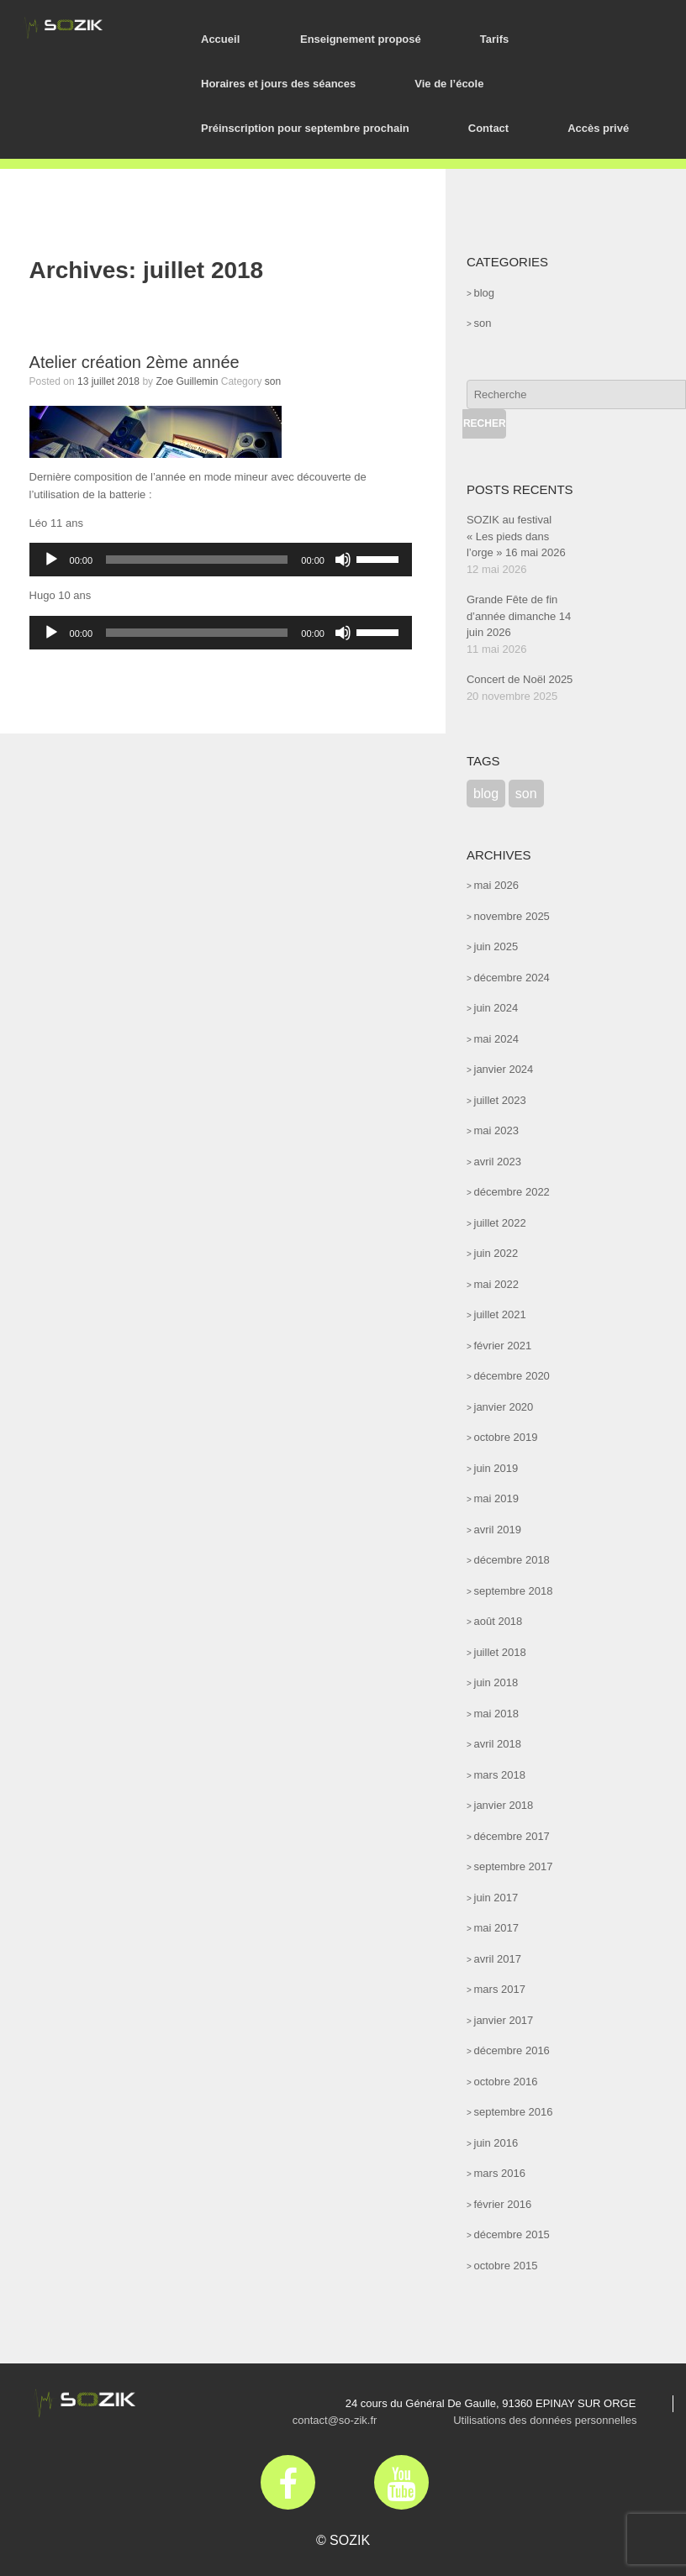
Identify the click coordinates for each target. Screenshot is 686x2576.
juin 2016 (496, 2143)
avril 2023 (497, 1161)
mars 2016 (499, 2173)
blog (484, 293)
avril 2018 (497, 1743)
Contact (488, 128)
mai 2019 (496, 1498)
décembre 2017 (512, 1836)
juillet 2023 (500, 1100)
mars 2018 (499, 1775)
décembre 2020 (512, 1375)
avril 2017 (497, 1959)
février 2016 (503, 2204)
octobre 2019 (506, 1437)
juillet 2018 (500, 1652)
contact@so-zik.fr (335, 2420)
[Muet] (343, 559)
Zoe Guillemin (187, 381)
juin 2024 (496, 1007)
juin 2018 (496, 1682)
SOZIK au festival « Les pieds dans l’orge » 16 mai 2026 (516, 536)
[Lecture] (51, 559)
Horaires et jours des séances (278, 83)
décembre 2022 (512, 1191)
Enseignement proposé (360, 39)
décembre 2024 (512, 977)
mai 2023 (496, 1130)
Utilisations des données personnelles (544, 2420)
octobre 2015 (506, 2265)
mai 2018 (496, 1713)
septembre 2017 (513, 1866)
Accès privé (598, 128)
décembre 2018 (512, 1559)
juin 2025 (496, 946)
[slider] (197, 559)
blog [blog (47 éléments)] (486, 793)
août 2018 (498, 1621)
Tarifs (494, 39)
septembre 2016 (513, 2111)
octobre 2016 (506, 2081)
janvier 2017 (504, 2020)
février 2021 (503, 1345)
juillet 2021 (500, 1314)
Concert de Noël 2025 (520, 679)
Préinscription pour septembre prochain (305, 128)
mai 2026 (496, 885)
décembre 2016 (512, 2050)
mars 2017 (499, 1989)
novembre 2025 (512, 916)
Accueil (220, 39)
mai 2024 (496, 1039)
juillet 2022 (500, 1223)
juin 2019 (496, 1468)
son (273, 381)
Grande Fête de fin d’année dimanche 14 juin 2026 (519, 616)
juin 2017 (496, 1897)
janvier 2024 (504, 1069)
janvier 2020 (504, 1407)
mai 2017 (496, 1927)
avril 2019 (497, 1529)
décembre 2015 (512, 2234)
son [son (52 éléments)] (526, 793)
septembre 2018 (513, 1591)
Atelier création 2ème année (134, 362)
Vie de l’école (448, 83)
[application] (220, 559)
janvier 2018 (504, 1805)
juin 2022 (496, 1253)
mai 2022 (496, 1284)
